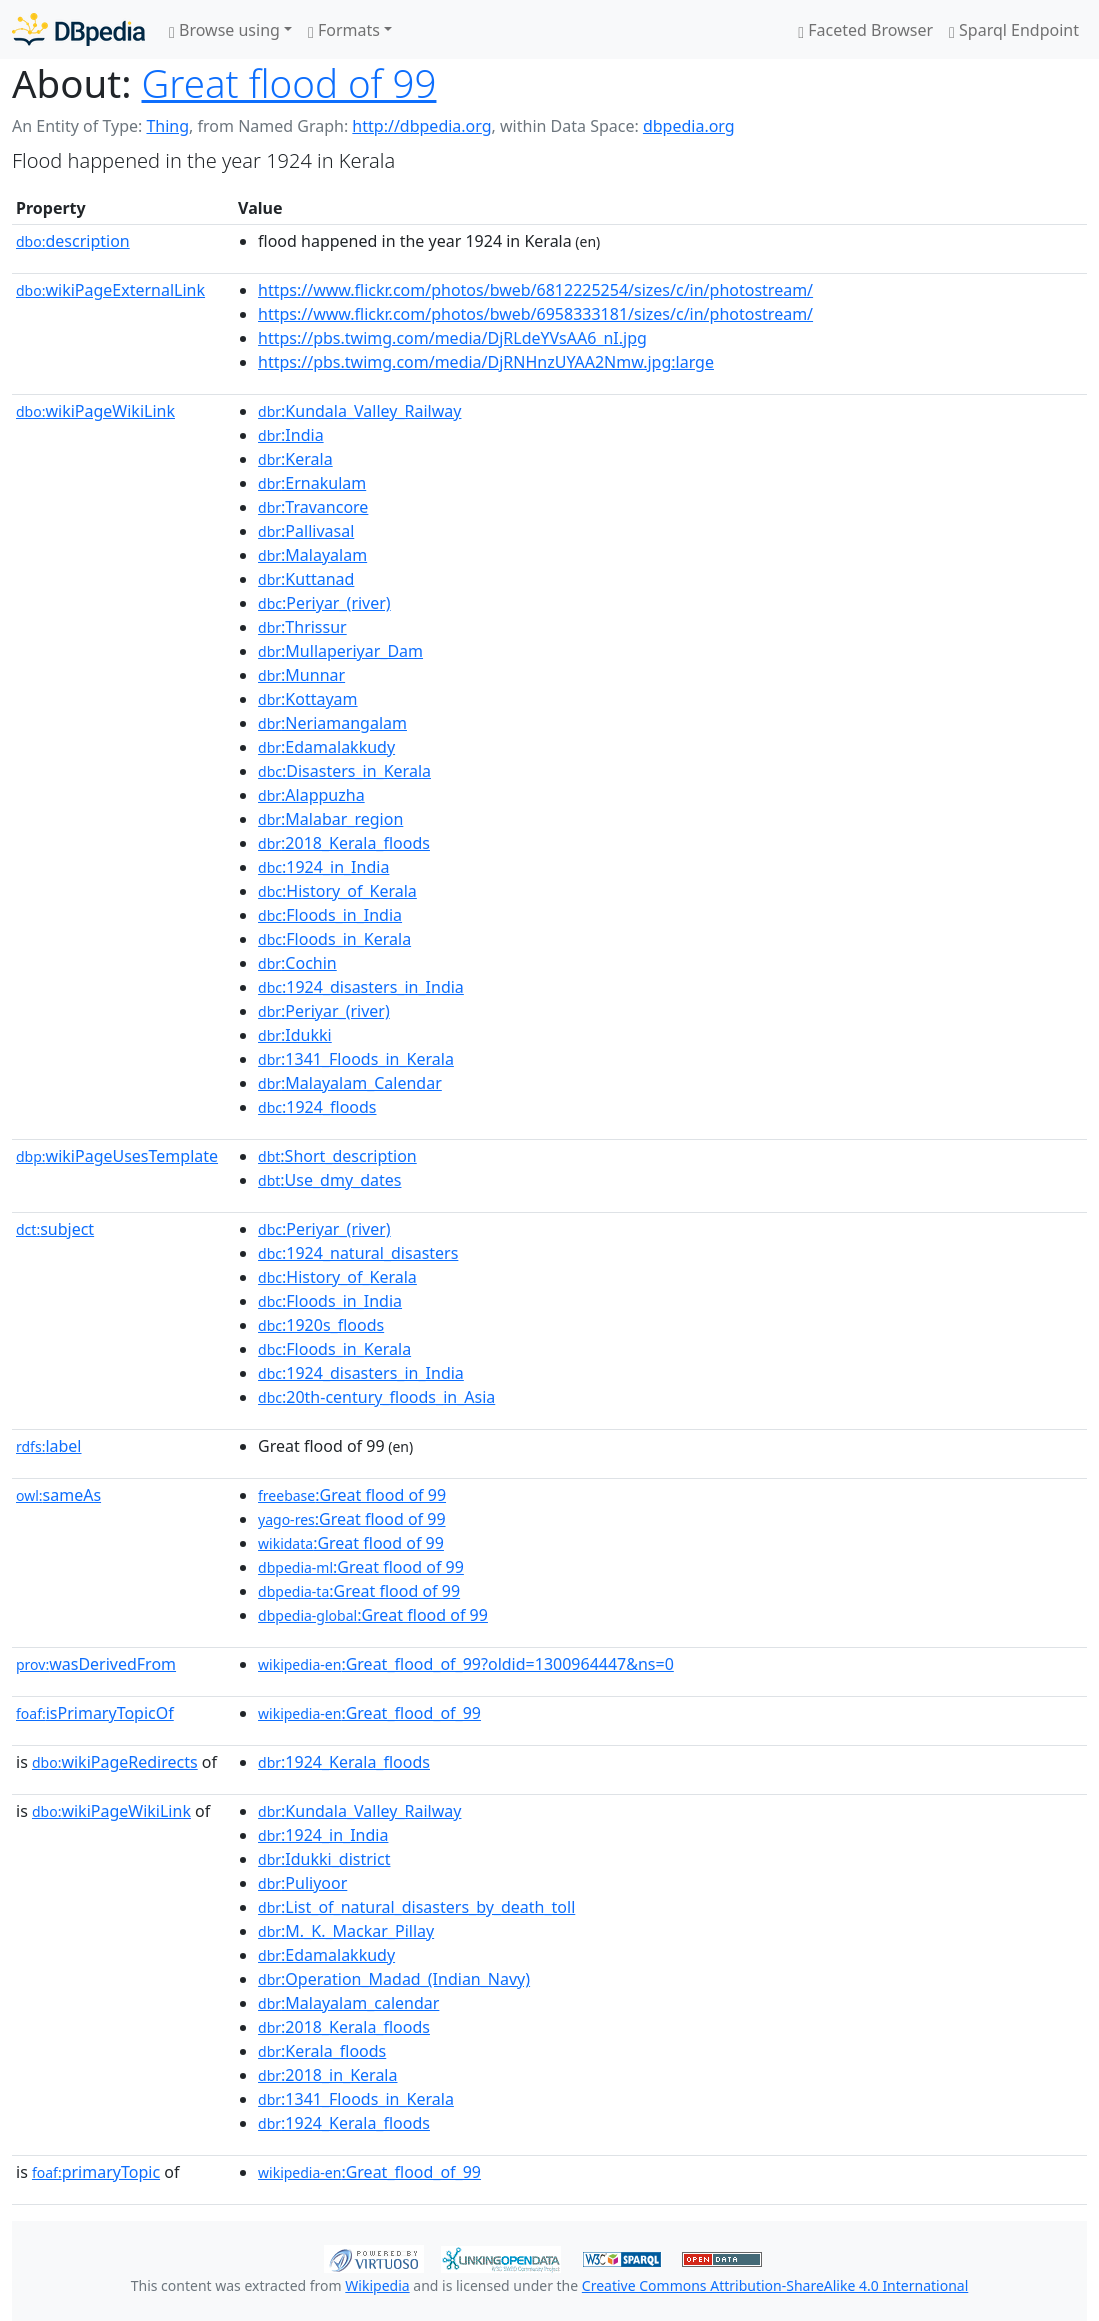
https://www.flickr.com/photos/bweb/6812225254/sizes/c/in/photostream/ (535, 290)
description (73, 241)
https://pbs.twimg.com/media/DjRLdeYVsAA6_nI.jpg (452, 338)
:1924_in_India (323, 867)
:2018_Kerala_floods (344, 843)
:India (291, 435)
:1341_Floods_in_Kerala (356, 1059)
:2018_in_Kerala (327, 2075)
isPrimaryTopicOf (95, 1713)
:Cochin (297, 963)
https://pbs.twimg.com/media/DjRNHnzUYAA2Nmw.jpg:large (486, 362)
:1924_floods (317, 1107)
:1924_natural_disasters (358, 1253)
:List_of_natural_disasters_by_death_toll (416, 1907)
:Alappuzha (311, 795)
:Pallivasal (306, 531)
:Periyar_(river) (324, 603)
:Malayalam (312, 555)
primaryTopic (96, 2172)
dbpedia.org (689, 126)
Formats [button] (344, 30)
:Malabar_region (330, 819)
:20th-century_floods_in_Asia (376, 1397)
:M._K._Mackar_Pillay (346, 1931)
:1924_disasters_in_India (361, 987)
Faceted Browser (865, 30)
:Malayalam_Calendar (350, 1083)
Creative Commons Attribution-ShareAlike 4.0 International (775, 2285)
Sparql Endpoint (1014, 30)
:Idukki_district (324, 1859)
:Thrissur (302, 627)
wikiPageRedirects (115, 1762)
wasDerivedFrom (96, 1664)
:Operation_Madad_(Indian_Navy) (394, 1979)
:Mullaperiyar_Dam (340, 651)
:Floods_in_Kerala (334, 939)
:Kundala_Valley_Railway (359, 411)
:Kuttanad (306, 579)
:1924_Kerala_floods (344, 1762)
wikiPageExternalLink (110, 290)
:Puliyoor (302, 1883)
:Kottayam (308, 699)
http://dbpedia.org (421, 126)
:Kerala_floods (322, 2051)
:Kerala (295, 459)
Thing (167, 126)
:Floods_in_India (330, 915)
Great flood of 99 (289, 83)
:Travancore (313, 507)
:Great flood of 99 (352, 1495)
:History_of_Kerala (337, 891)
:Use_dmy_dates (329, 1180)
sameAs (58, 1495)
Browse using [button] (224, 30)
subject (55, 1229)
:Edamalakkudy (326, 747)
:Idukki (295, 1035)
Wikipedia (377, 2285)
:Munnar (301, 675)
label (49, 1446)
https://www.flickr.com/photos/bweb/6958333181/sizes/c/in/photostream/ (535, 314)
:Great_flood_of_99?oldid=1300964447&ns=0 (466, 1664)
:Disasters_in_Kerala (344, 771)
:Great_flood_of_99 (369, 1713)
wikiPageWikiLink (95, 411)
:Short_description (337, 1156)
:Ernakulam (312, 483)
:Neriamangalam (332, 723)
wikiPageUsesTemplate (117, 1156)
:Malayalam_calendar (348, 2003)
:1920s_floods (321, 1325)
